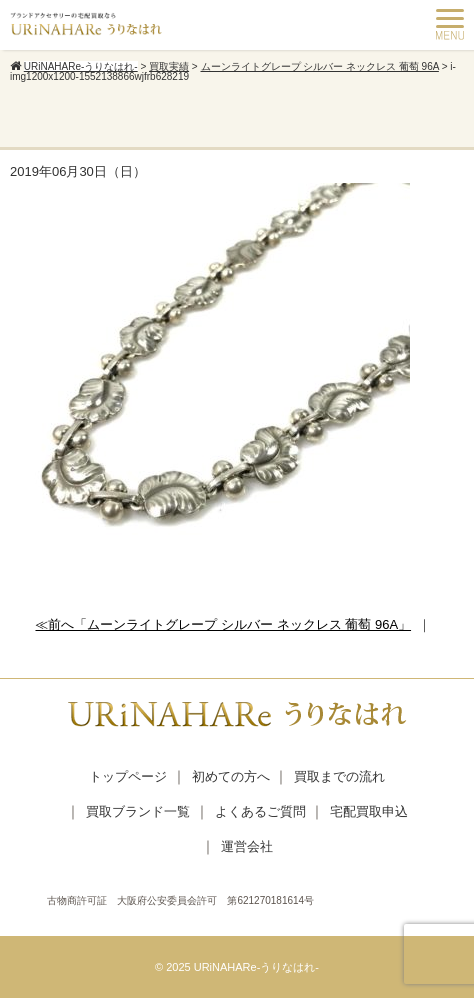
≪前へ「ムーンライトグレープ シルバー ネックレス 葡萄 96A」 (223, 624)
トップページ (128, 776)
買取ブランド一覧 (138, 811)
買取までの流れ (339, 776)
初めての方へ (231, 776)
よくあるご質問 (260, 811)
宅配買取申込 (369, 811)
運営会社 (247, 846)
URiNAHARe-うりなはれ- (256, 967)
